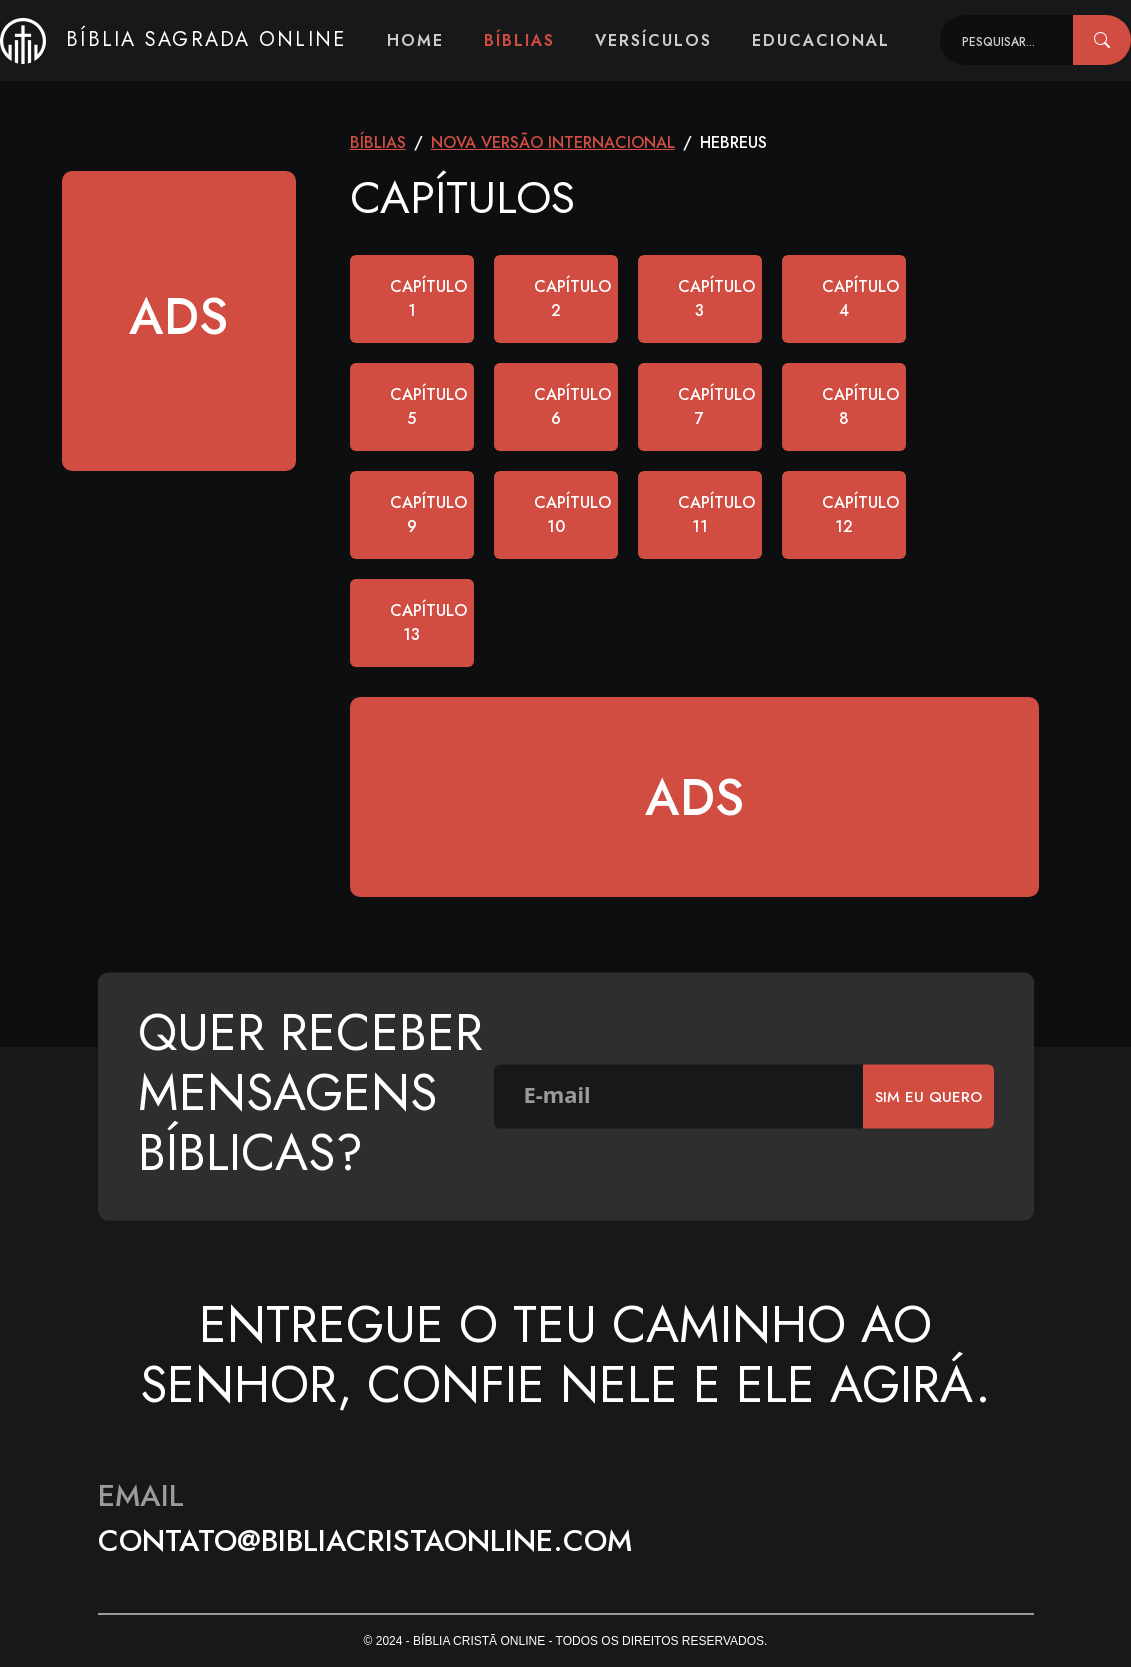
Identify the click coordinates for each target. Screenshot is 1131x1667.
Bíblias (519, 40)
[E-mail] (679, 1097)
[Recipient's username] (1007, 40)
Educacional (821, 40)
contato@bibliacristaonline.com (365, 1540)
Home (415, 40)
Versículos (653, 40)
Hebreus (733, 142)
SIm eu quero (928, 1096)
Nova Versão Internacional (553, 142)
